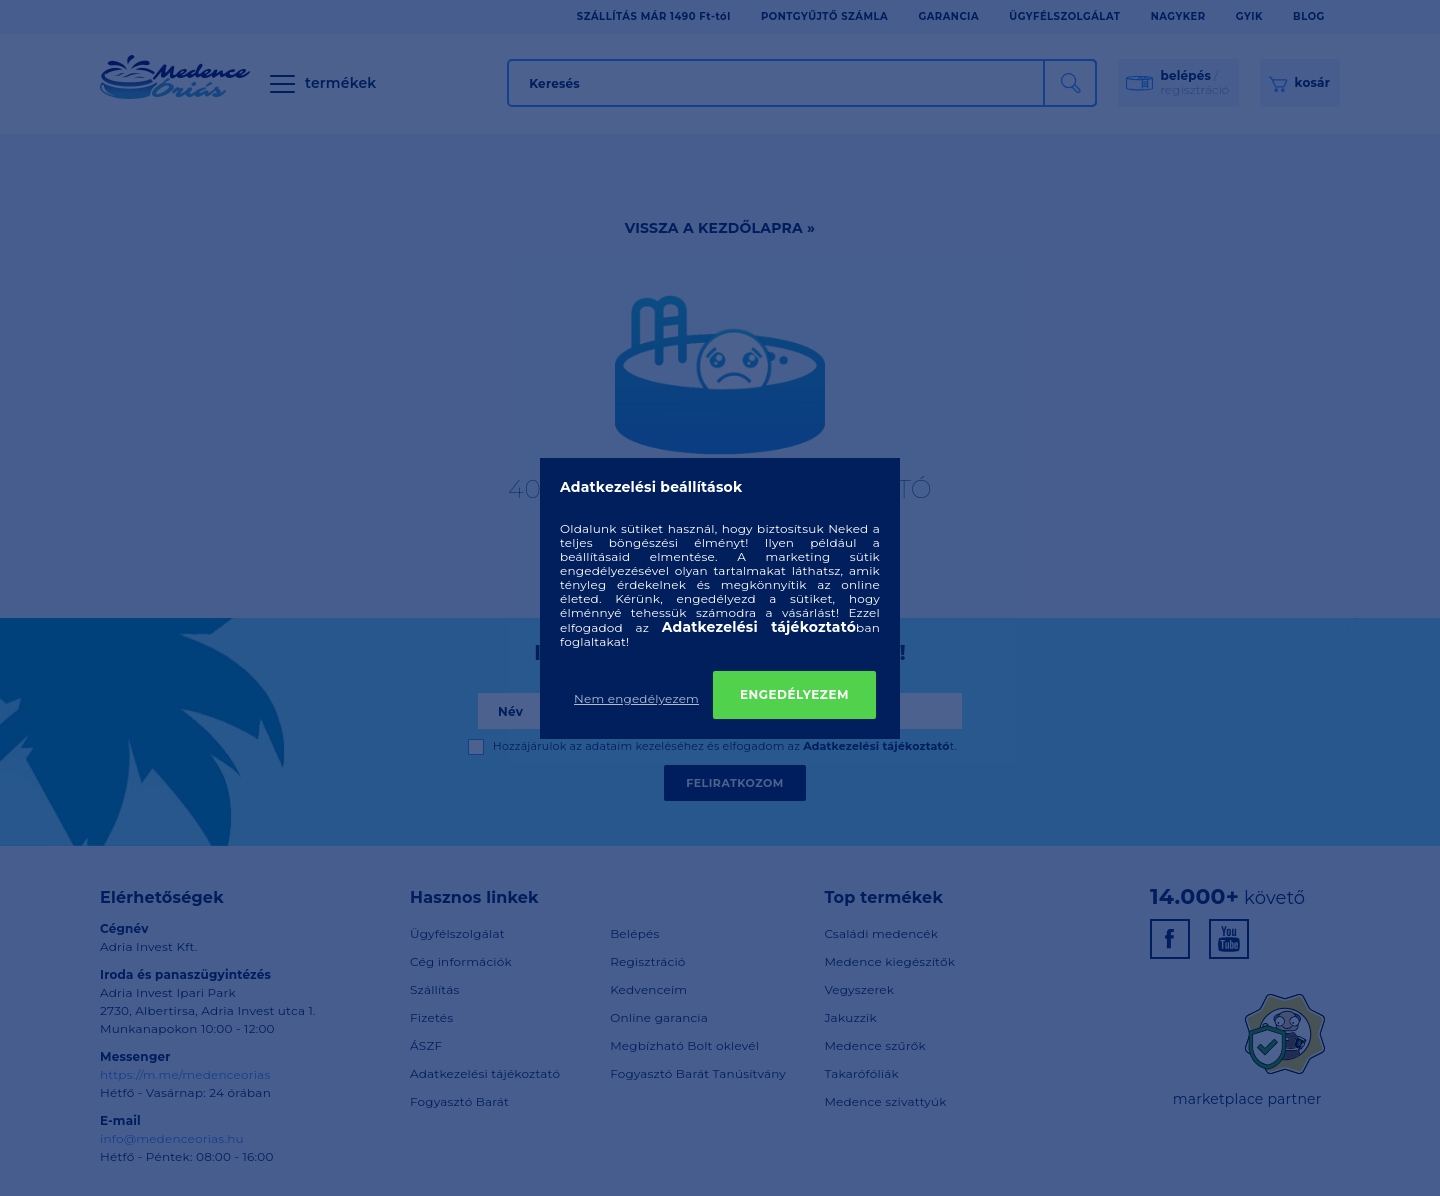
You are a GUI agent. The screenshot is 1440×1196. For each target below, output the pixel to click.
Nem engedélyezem (636, 698)
